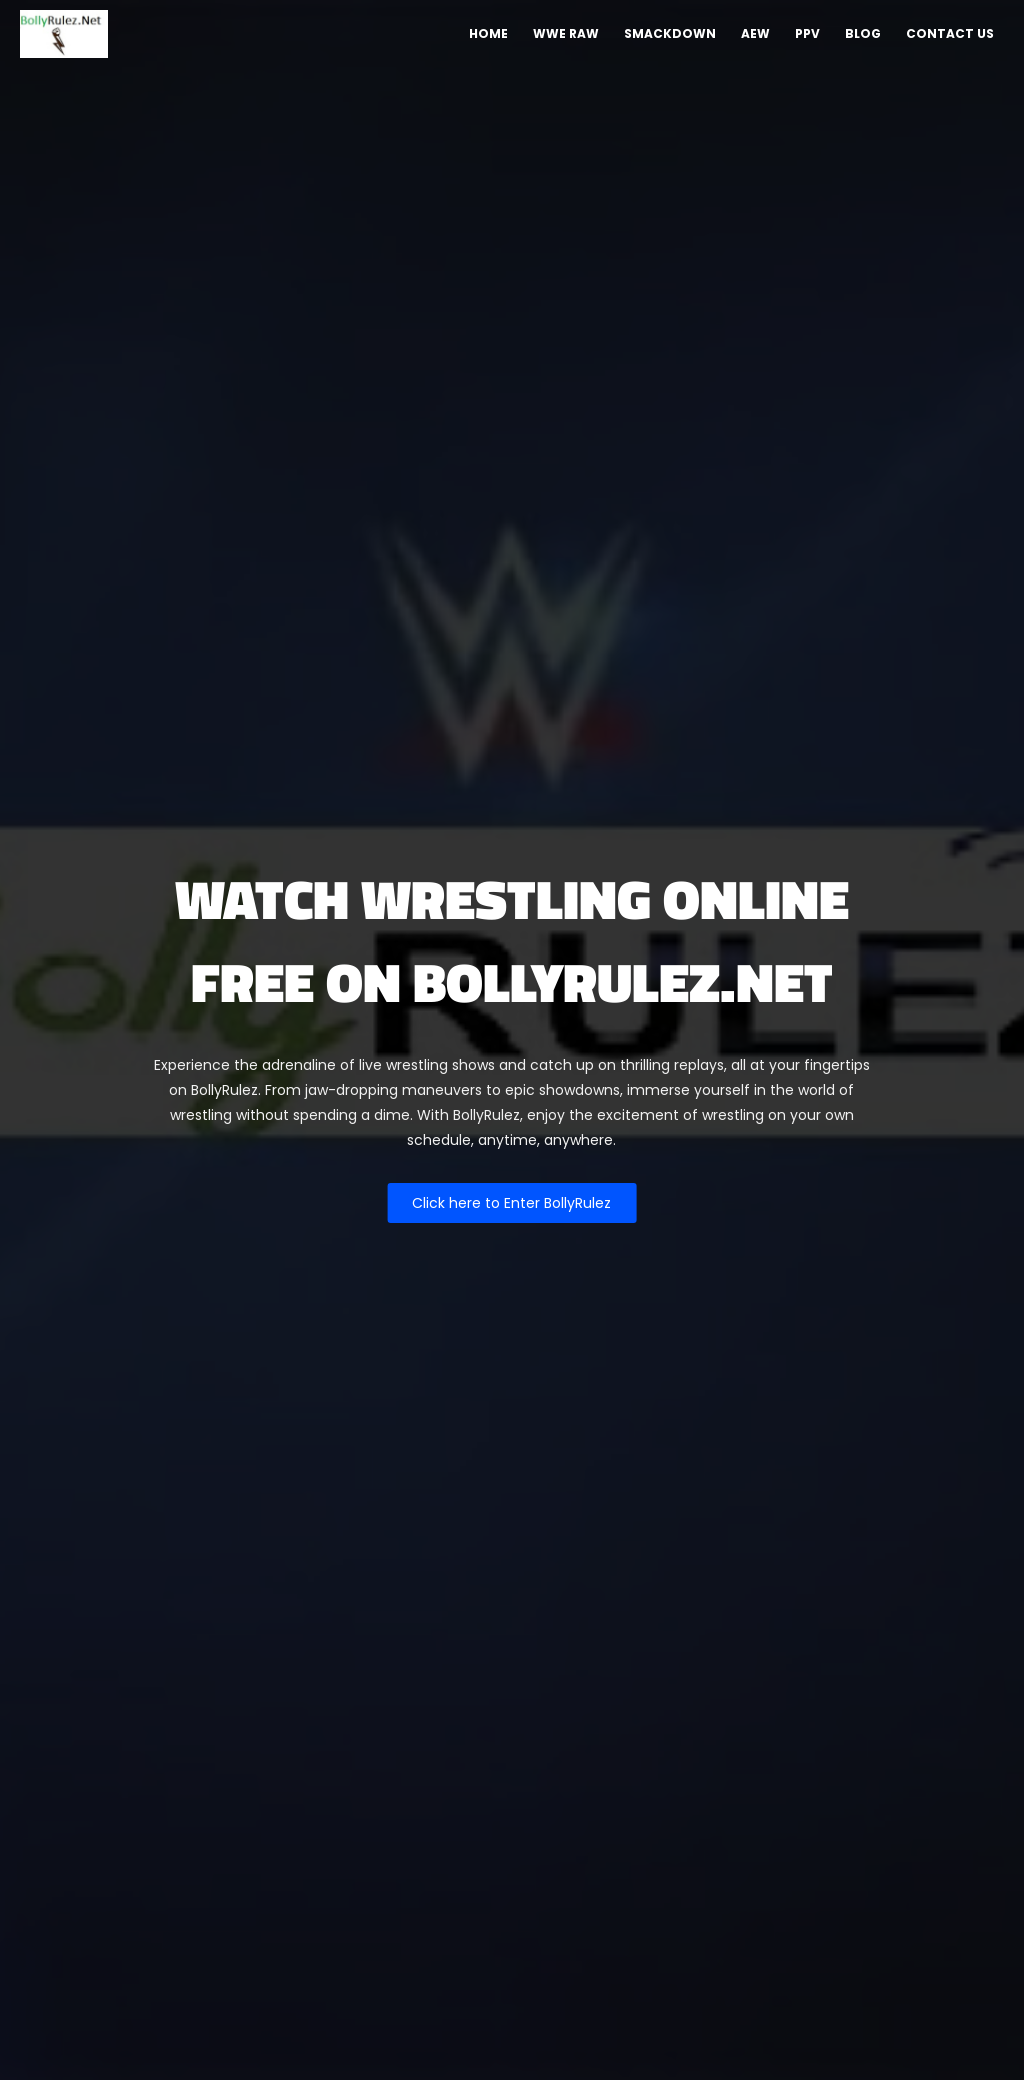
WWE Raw (566, 33)
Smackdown (670, 33)
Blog (863, 33)
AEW (755, 33)
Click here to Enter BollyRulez (511, 1203)
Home (488, 33)
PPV (807, 33)
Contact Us (950, 33)
